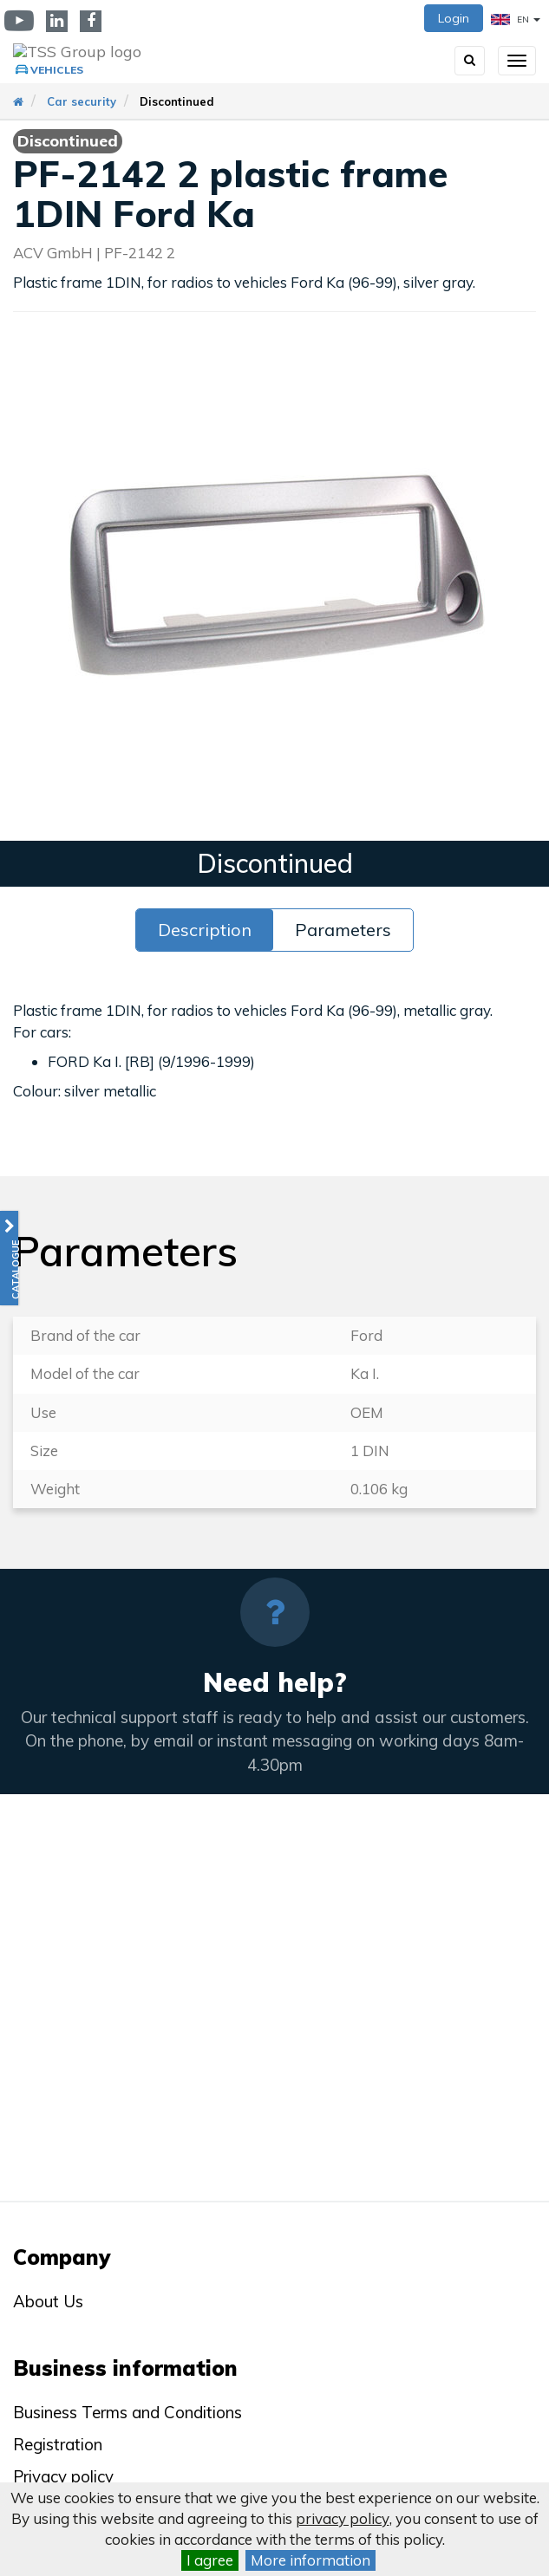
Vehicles (56, 69)
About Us (48, 2301)
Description (205, 929)
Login (453, 18)
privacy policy (342, 2518)
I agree (209, 2560)
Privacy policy (63, 2476)
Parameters (343, 929)
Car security (81, 101)
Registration (57, 2444)
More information (310, 2560)
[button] (9, 1258)
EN (515, 19)
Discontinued (177, 101)
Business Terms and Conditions (127, 2412)
